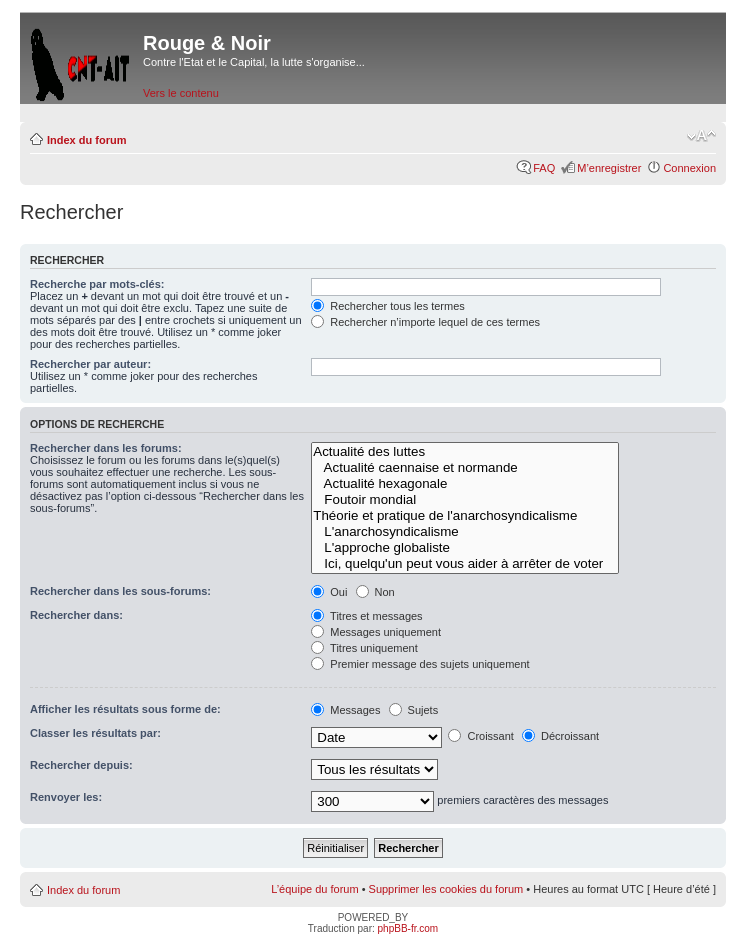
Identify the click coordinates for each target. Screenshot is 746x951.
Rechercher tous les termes (388, 306)
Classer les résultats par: (95, 733)
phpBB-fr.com (408, 928)
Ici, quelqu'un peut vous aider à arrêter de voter (464, 564)
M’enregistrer (609, 168)
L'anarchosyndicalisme (464, 532)
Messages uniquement (376, 632)
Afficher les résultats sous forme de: (125, 709)
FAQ (544, 168)
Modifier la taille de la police (701, 136)
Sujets (414, 710)
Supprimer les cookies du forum (446, 889)
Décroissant (560, 736)
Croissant (481, 736)
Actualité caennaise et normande (464, 468)
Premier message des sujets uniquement (420, 664)
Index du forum (86, 140)
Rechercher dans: (76, 615)
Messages (345, 710)
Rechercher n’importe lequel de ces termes (425, 322)
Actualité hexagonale (464, 484)
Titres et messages (366, 616)
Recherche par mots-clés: (97, 284)
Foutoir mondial (464, 500)
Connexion (689, 168)
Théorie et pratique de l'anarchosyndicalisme (464, 516)
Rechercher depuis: (81, 765)
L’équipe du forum (314, 889)
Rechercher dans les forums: (106, 448)
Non (375, 592)
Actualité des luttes (464, 452)
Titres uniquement (364, 648)
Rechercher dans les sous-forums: (120, 591)
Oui (329, 592)
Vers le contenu (181, 93)
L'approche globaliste (464, 548)
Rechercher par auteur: (90, 364)
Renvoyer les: (66, 797)
